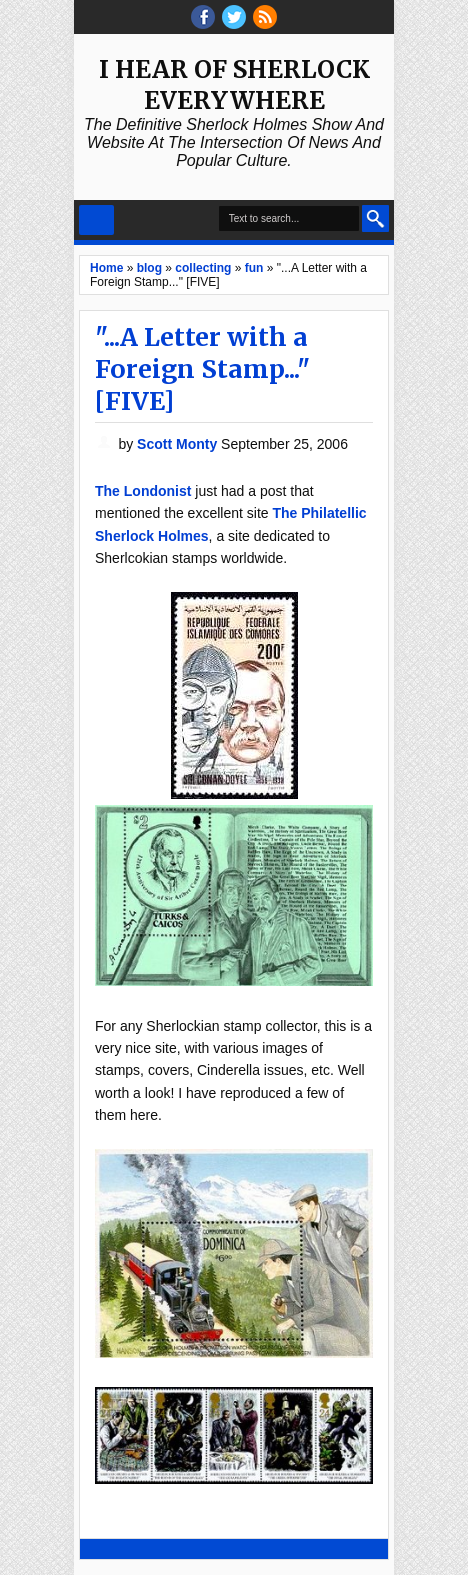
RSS (265, 17)
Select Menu (96, 220)
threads (234, 17)
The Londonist (143, 491)
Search (375, 218)
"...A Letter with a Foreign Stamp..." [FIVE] (202, 369)
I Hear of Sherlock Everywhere (234, 85)
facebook (203, 17)
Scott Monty (179, 444)
